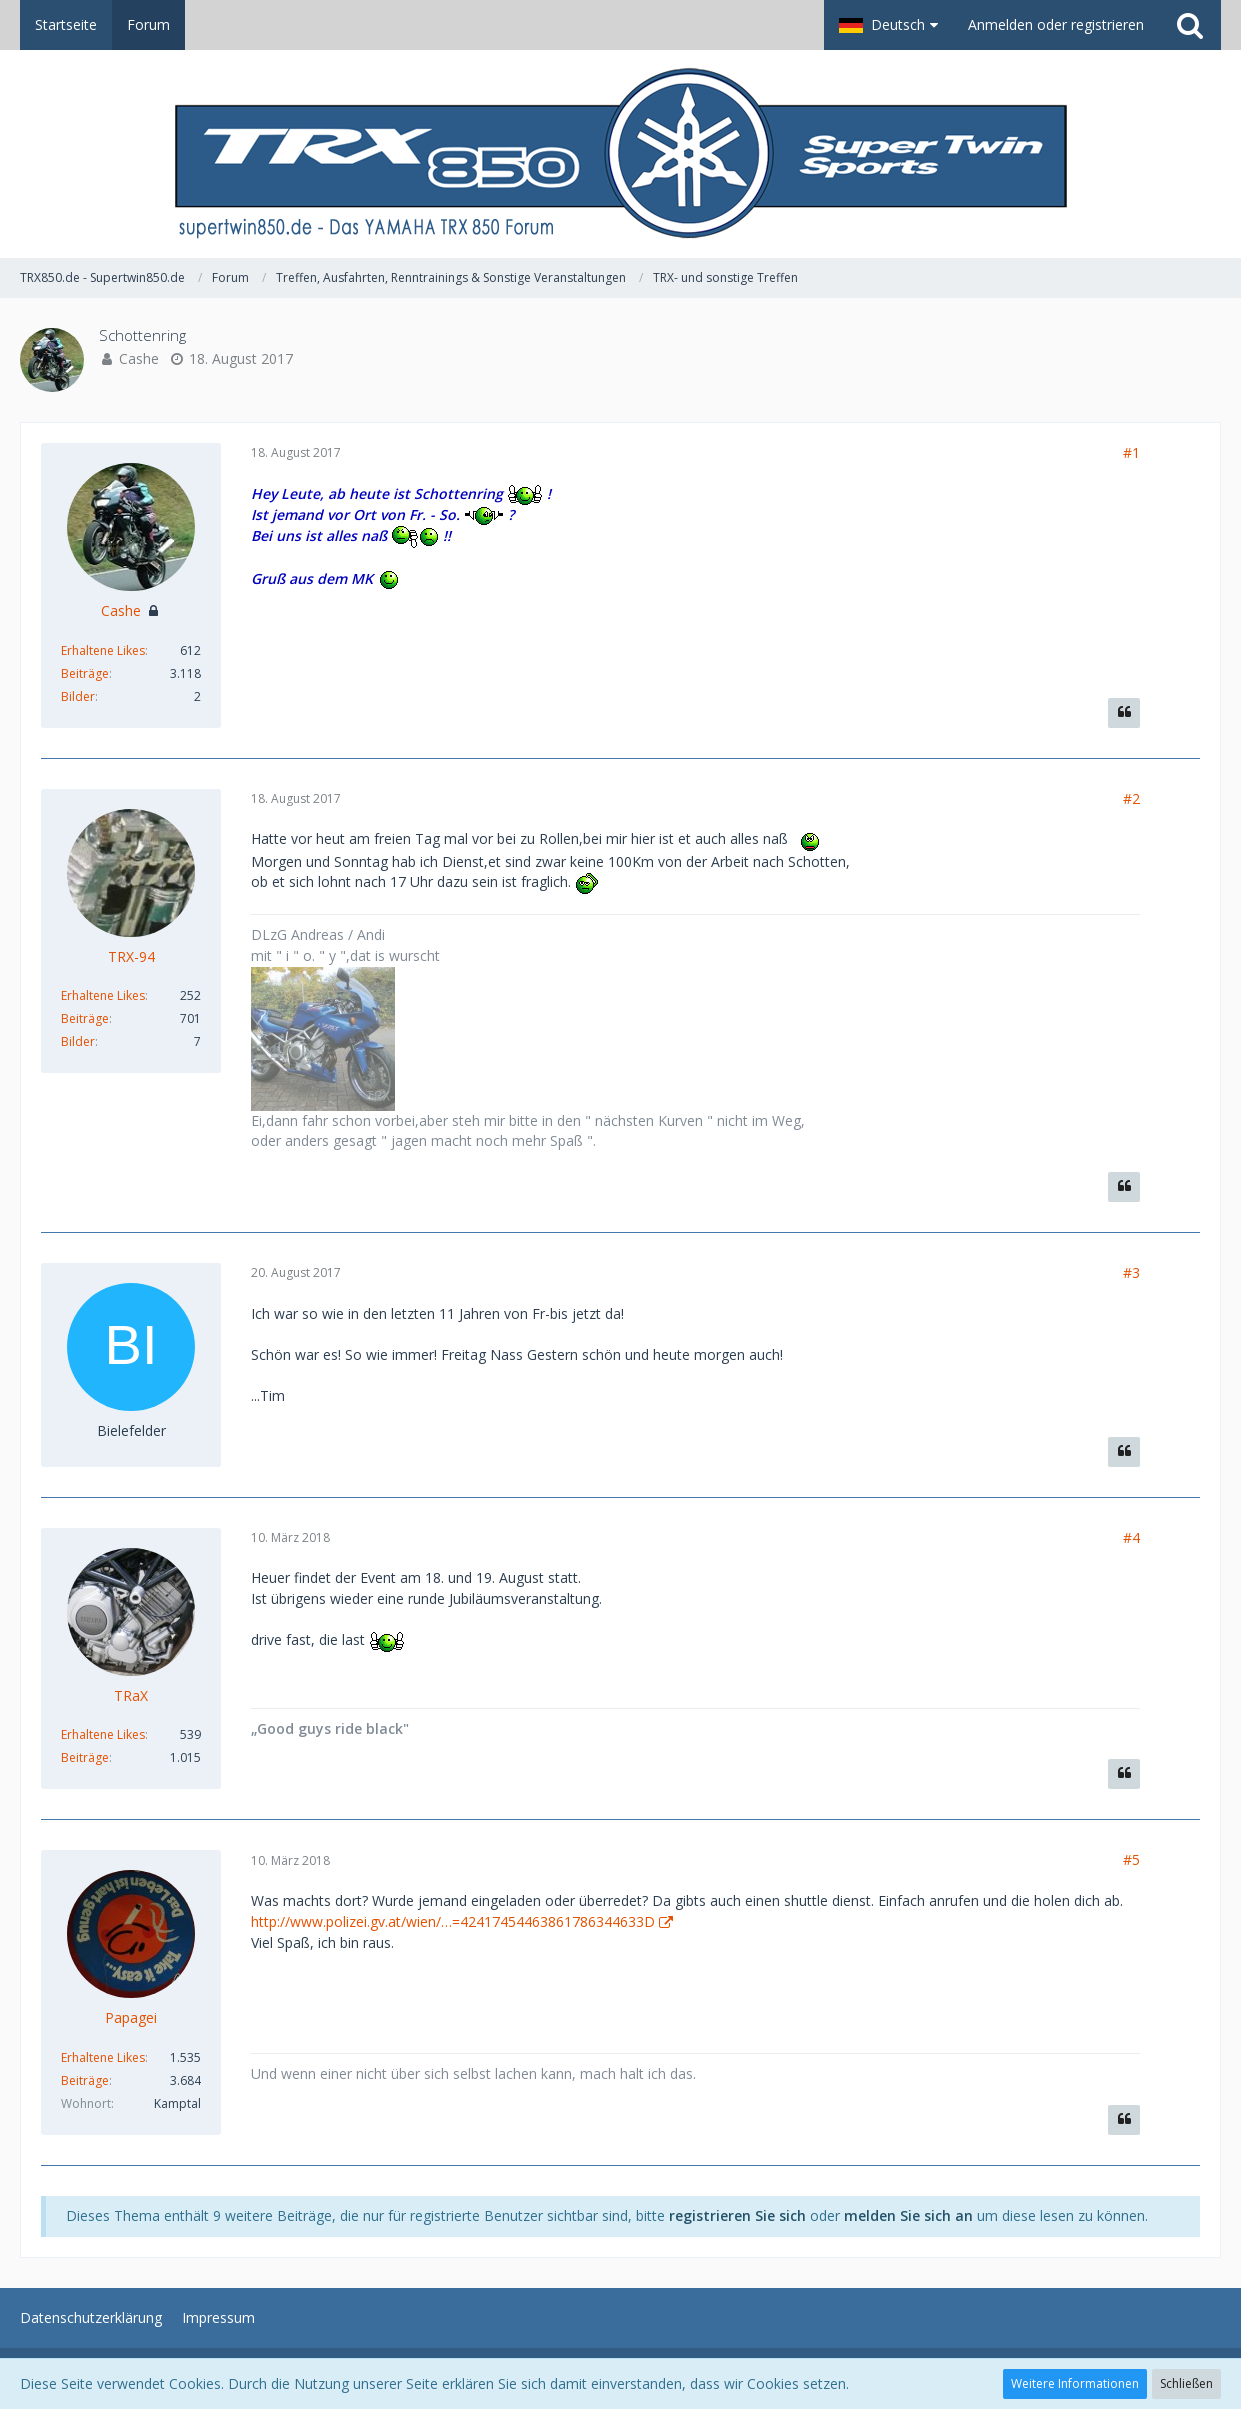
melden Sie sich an (908, 2215)
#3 (1131, 1272)
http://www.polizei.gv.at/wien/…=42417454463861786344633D (453, 1921)
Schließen (1186, 2383)
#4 (1131, 1537)
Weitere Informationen (1075, 2383)
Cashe (139, 358)
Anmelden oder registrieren (1056, 24)
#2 (1131, 798)
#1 (1131, 452)
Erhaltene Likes (103, 650)
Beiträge (85, 673)
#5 (1131, 1859)
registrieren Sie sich (737, 2215)
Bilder (78, 696)
